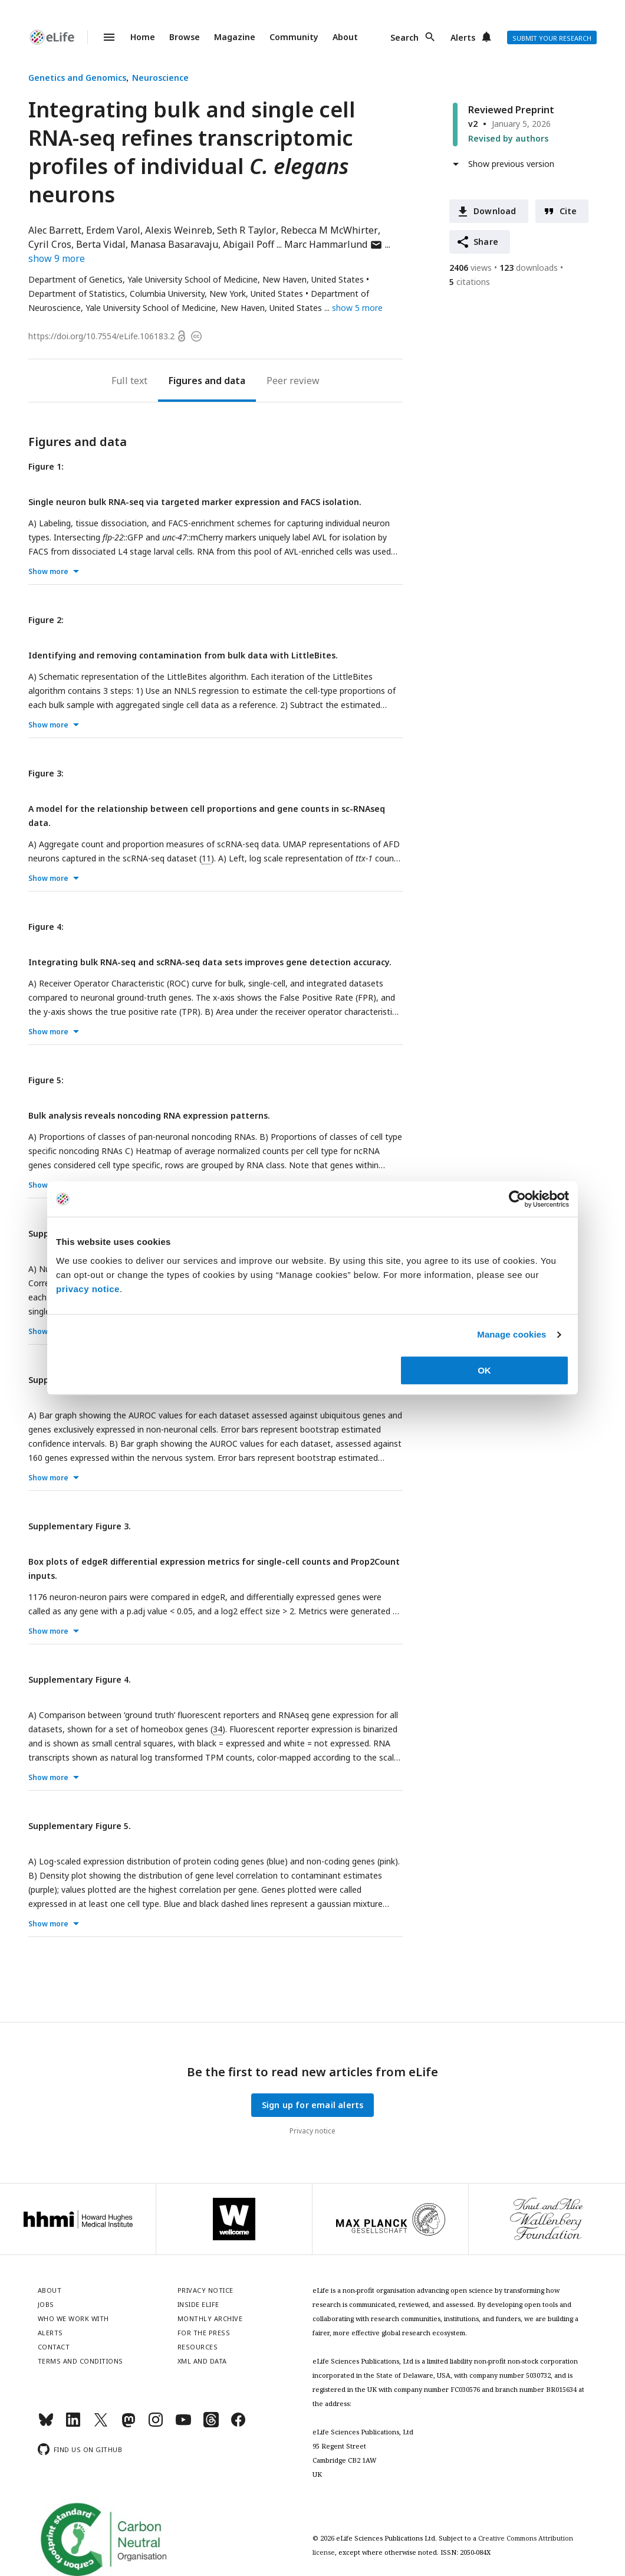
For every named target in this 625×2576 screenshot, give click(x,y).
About (345, 36)
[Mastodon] (128, 2425)
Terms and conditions (80, 2361)
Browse (184, 36)
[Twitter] (101, 2425)
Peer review (293, 380)
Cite (568, 211)
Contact (54, 2346)
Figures (185, 380)
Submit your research (551, 38)
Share (485, 241)
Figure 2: (46, 619)
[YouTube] (183, 2425)
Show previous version (511, 163)
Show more (48, 571)
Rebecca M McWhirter (329, 230)
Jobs (46, 2304)
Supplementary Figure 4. (79, 1679)
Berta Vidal (101, 244)
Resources (197, 2346)
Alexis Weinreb (178, 230)
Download (495, 211)
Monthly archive (210, 2318)
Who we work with (73, 2318)
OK (484, 1370)
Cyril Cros (49, 244)
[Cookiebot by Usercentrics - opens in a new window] (517, 1199)
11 (206, 858)
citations (469, 281)
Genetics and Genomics (77, 77)
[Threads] (211, 2425)
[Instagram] (155, 2425)
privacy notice (88, 1289)
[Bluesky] (46, 2425)
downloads (528, 267)
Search (404, 37)
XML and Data (202, 2361)
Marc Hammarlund (333, 244)
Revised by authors (508, 138)
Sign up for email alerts (313, 2104)
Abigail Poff (248, 244)
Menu (102, 37)
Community (293, 36)
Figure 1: (46, 466)
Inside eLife (198, 2304)
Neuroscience (160, 77)
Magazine (234, 36)
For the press (204, 2332)
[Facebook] (238, 2425)
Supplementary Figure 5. (79, 1825)
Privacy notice (312, 2131)
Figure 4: (46, 926)
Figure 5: (46, 1080)
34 (217, 1729)
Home (142, 36)
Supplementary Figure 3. (79, 1526)
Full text (129, 380)
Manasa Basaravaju (174, 244)
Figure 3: (46, 773)
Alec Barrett (54, 230)
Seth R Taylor (246, 230)
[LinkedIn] (73, 2425)
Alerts (462, 37)
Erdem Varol (113, 230)
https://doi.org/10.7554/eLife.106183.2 (101, 336)
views (470, 267)
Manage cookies (511, 1334)
